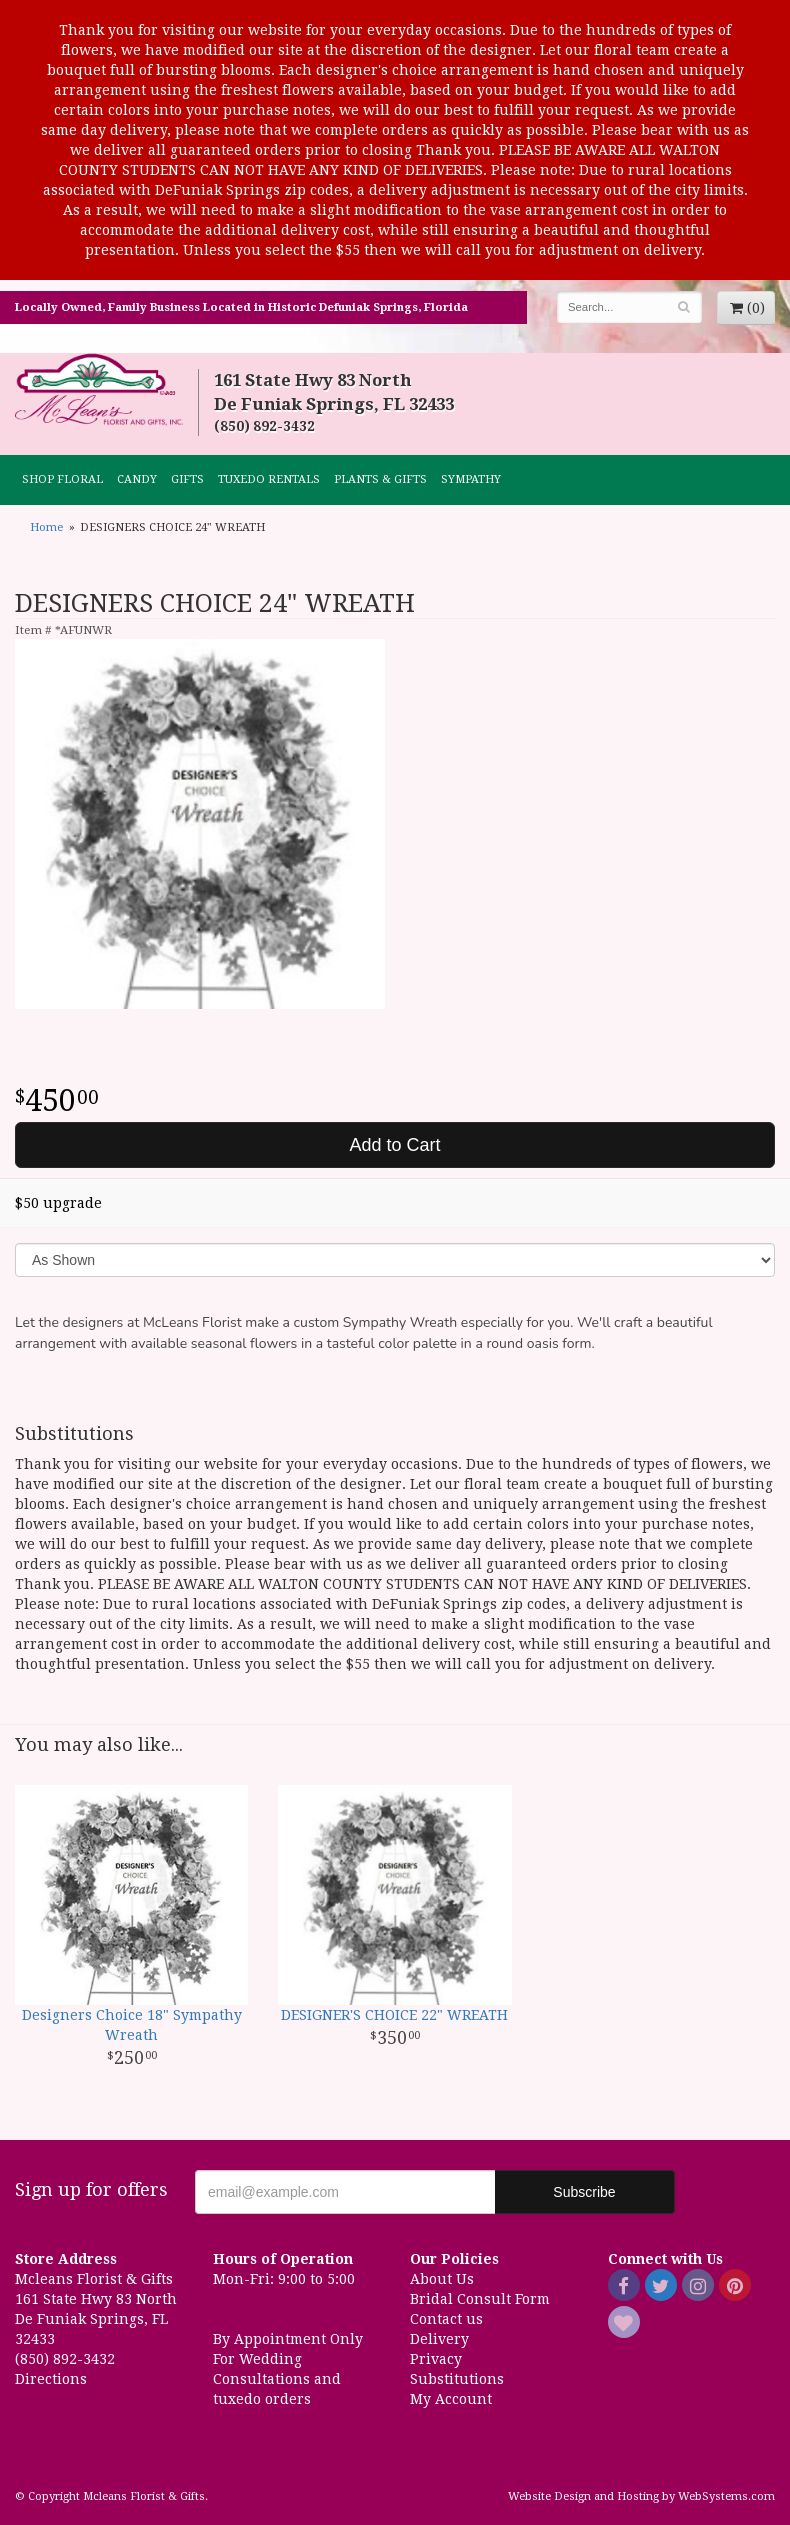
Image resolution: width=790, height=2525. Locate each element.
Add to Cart (394, 1145)
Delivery (439, 2339)
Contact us (446, 2319)
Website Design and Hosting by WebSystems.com (641, 2496)
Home (46, 527)
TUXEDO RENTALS (269, 479)
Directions (51, 2379)
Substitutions (457, 2379)
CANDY (137, 479)
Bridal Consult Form (480, 2299)
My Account (451, 2399)
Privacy (436, 2359)
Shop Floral (62, 479)
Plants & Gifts (380, 479)
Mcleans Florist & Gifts (99, 390)
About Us (442, 2279)
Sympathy (471, 479)
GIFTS (187, 479)
